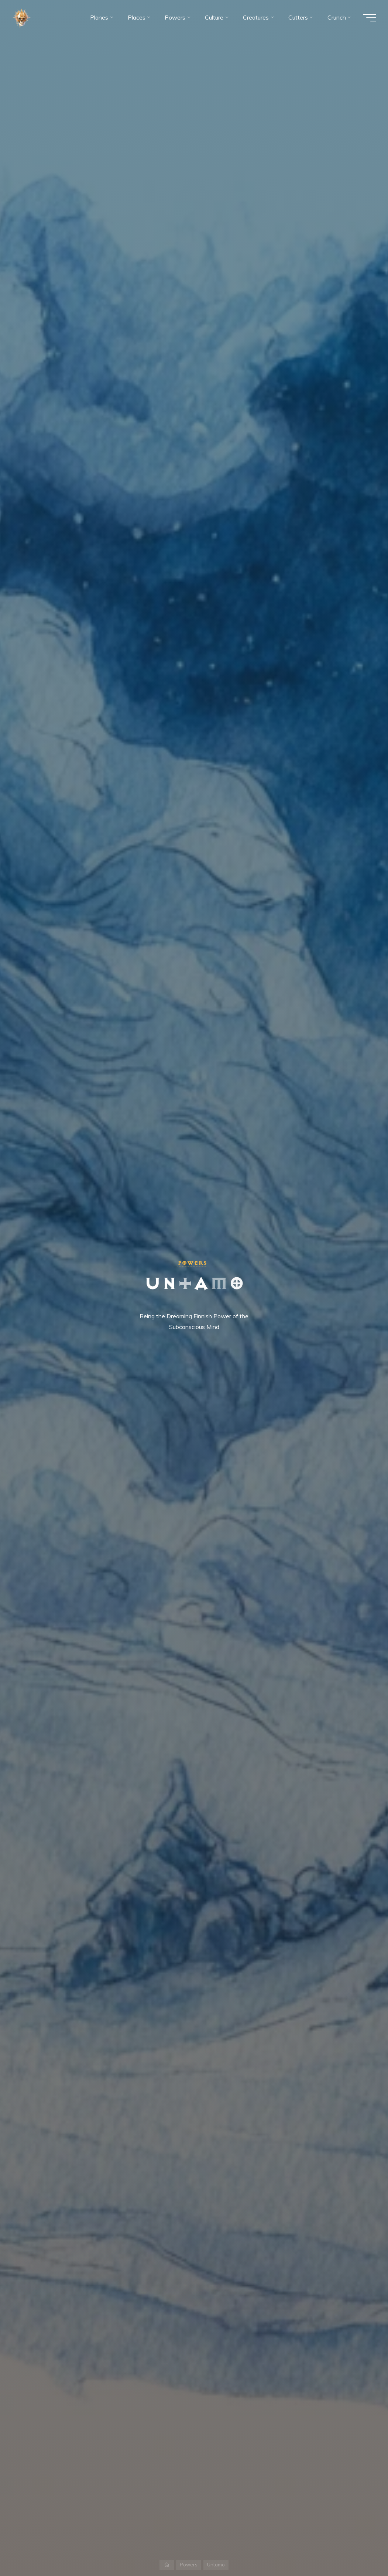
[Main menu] (369, 17)
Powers (192, 1263)
